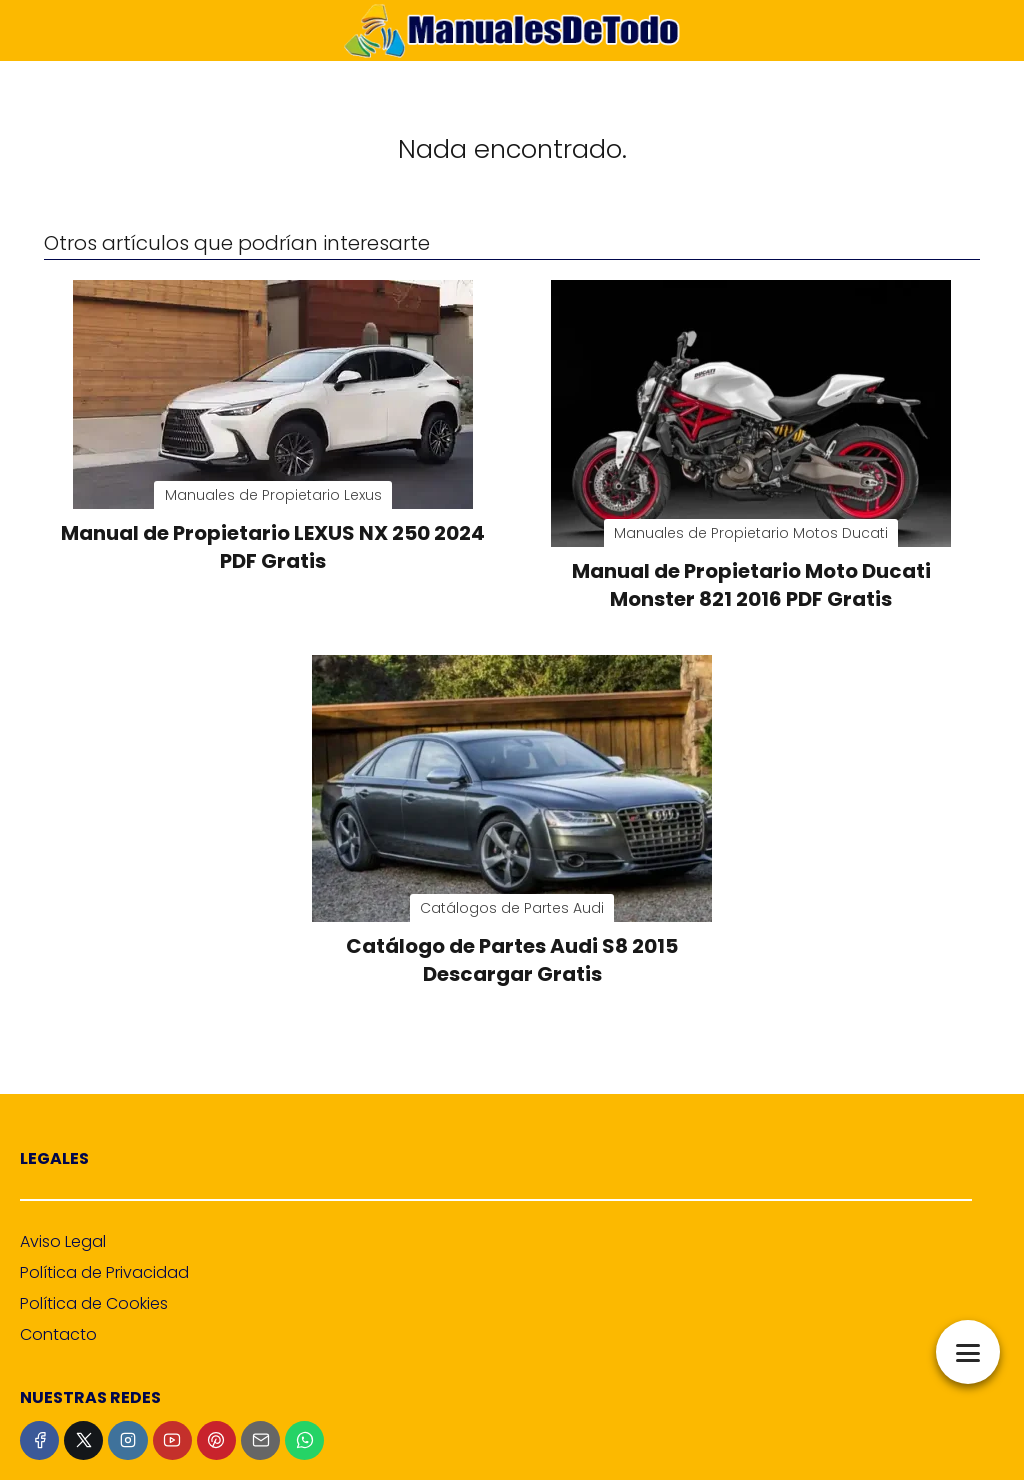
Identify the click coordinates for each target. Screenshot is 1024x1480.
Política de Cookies (94, 1303)
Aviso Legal (63, 1241)
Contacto (58, 1334)
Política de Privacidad (104, 1272)
